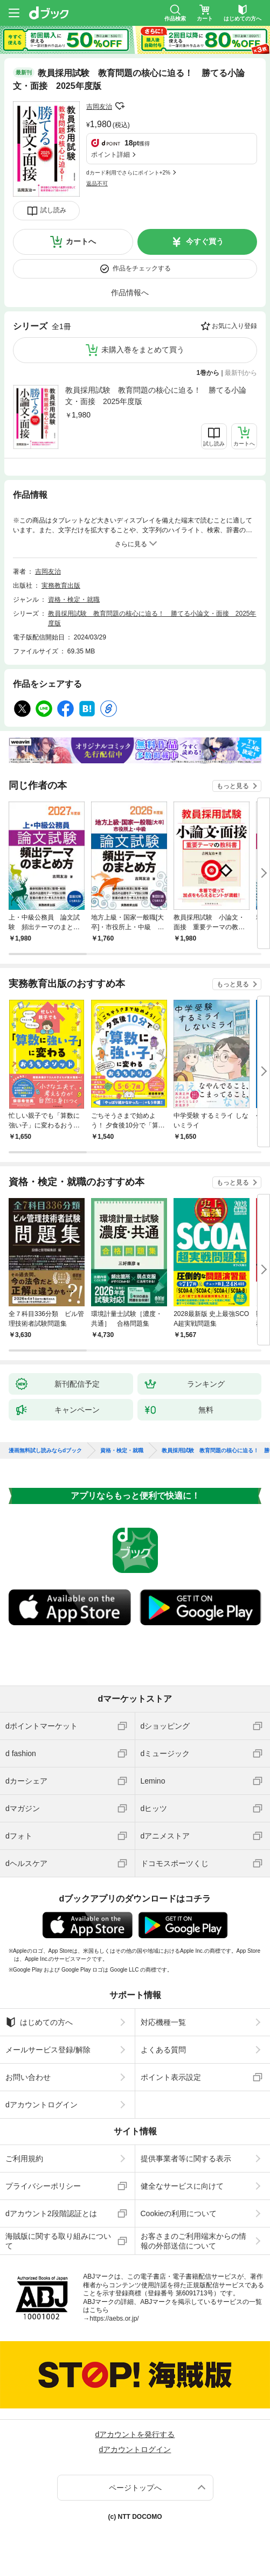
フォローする (119, 106)
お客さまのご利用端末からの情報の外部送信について (193, 2241)
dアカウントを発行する (135, 2434)
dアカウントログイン (41, 2104)
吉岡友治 (99, 106)
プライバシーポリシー (43, 2186)
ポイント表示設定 (171, 2077)
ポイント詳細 (110, 154)
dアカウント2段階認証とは (51, 2213)
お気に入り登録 (234, 326)
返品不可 (97, 183)
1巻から (208, 373)
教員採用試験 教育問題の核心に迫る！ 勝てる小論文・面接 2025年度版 (155, 396)
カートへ (81, 241)
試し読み (53, 210)
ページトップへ (135, 2487)
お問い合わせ (28, 2077)
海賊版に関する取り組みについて (58, 2241)
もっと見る (233, 786)
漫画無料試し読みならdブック (45, 1450)
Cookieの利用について (179, 2213)
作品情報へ (130, 292)
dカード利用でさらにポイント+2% (128, 173)
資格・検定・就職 (74, 599)
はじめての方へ (39, 2022)
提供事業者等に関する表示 (186, 2158)
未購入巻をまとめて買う (142, 349)
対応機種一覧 (163, 2022)
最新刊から (241, 373)
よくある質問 (163, 2049)
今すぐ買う (205, 241)
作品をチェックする (142, 268)
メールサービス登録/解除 (48, 2049)
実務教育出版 (60, 585)
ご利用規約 (24, 2158)
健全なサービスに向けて (182, 2186)
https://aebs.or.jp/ (114, 2318)
